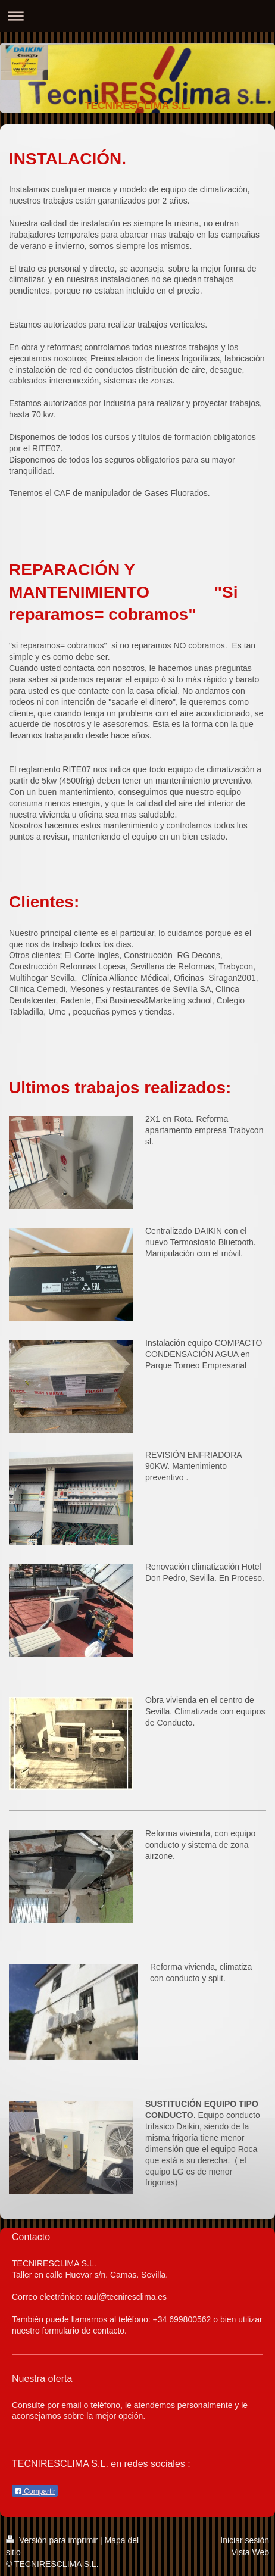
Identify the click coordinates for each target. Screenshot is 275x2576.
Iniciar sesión (244, 2540)
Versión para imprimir (53, 2540)
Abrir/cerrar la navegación (137, 16)
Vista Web (250, 2552)
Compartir (34, 2491)
